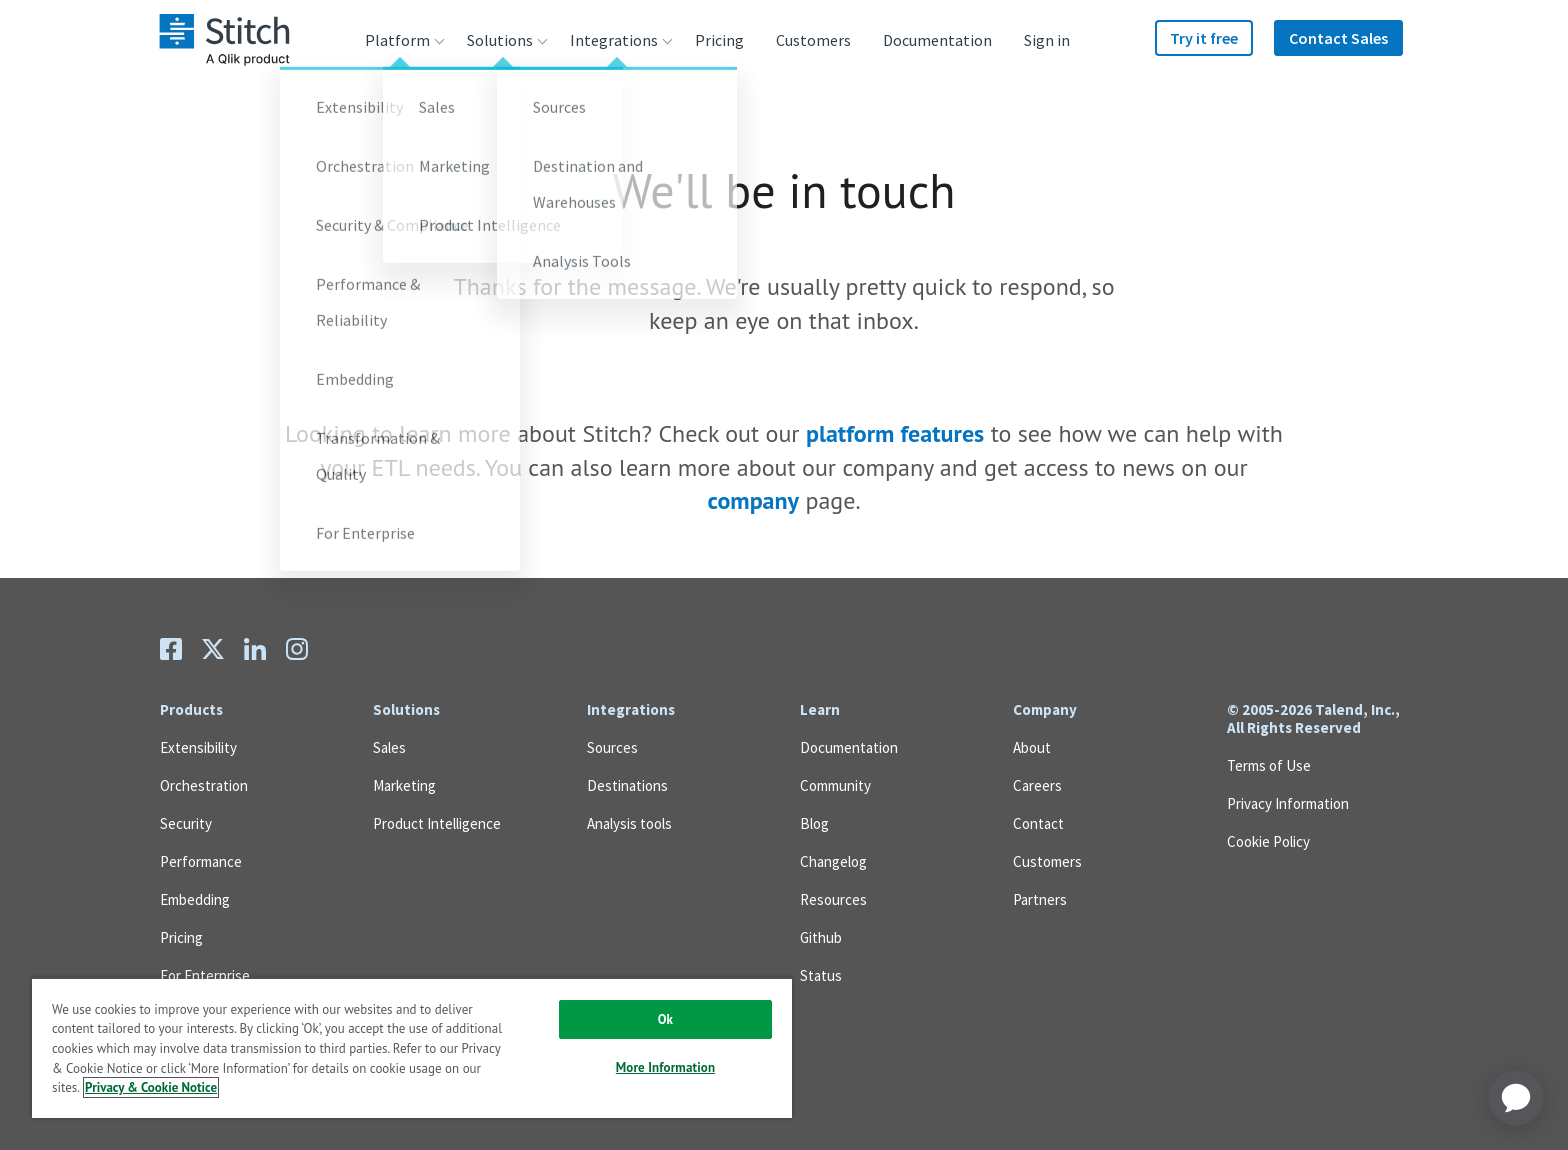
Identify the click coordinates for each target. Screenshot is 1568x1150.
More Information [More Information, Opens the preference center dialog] (665, 1067)
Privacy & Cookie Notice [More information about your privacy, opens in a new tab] (151, 1087)
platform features (895, 433)
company (753, 500)
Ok (665, 1019)
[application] (1516, 1098)
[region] (412, 1047)
